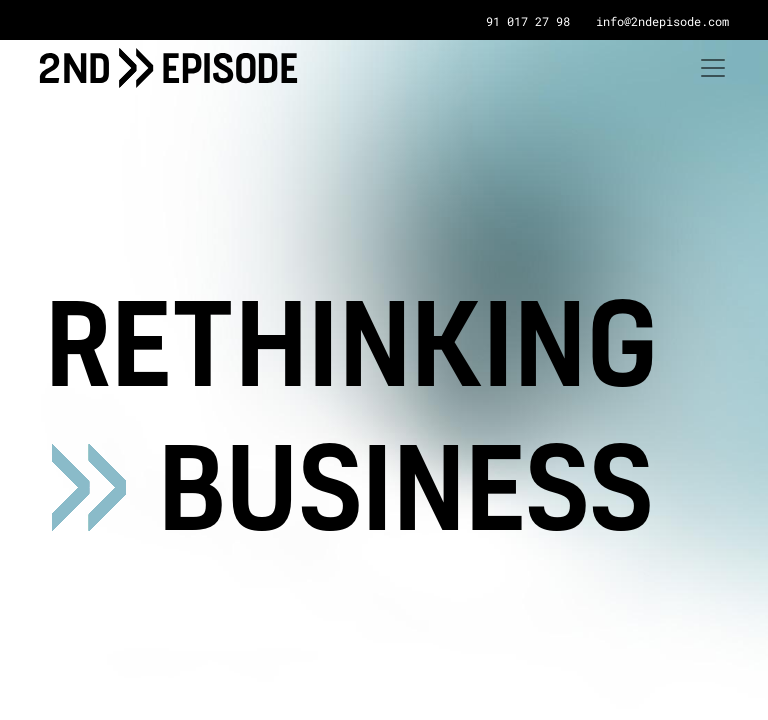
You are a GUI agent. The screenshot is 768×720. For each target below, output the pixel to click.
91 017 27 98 (528, 21)
